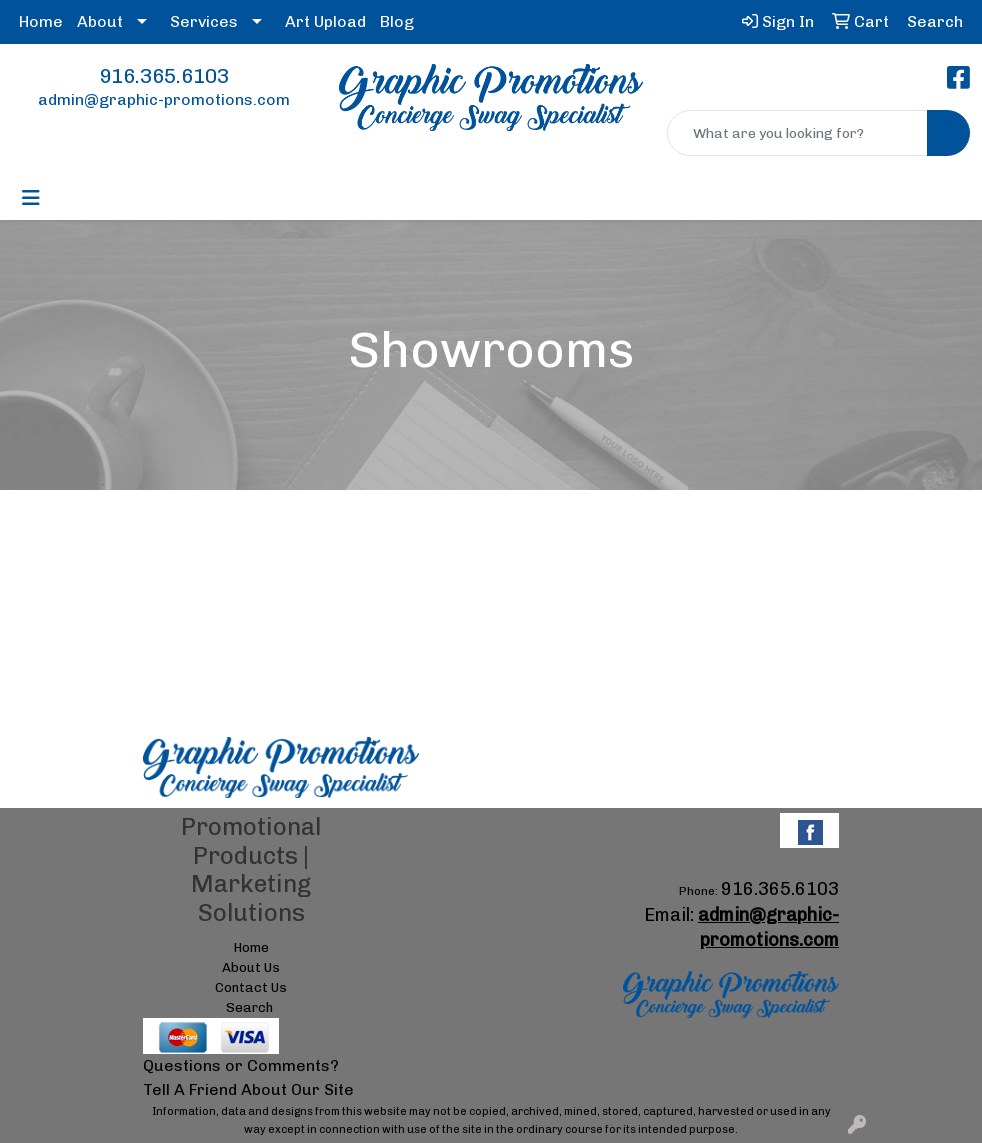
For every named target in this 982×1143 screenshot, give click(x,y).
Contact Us (251, 987)
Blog (397, 21)
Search (249, 1007)
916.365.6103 (164, 76)
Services (204, 21)
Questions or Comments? (241, 1065)
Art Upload (325, 21)
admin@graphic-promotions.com (164, 99)
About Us (251, 967)
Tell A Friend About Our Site (248, 1089)
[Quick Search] (797, 133)
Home (41, 21)
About (100, 21)
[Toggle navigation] (31, 198)
